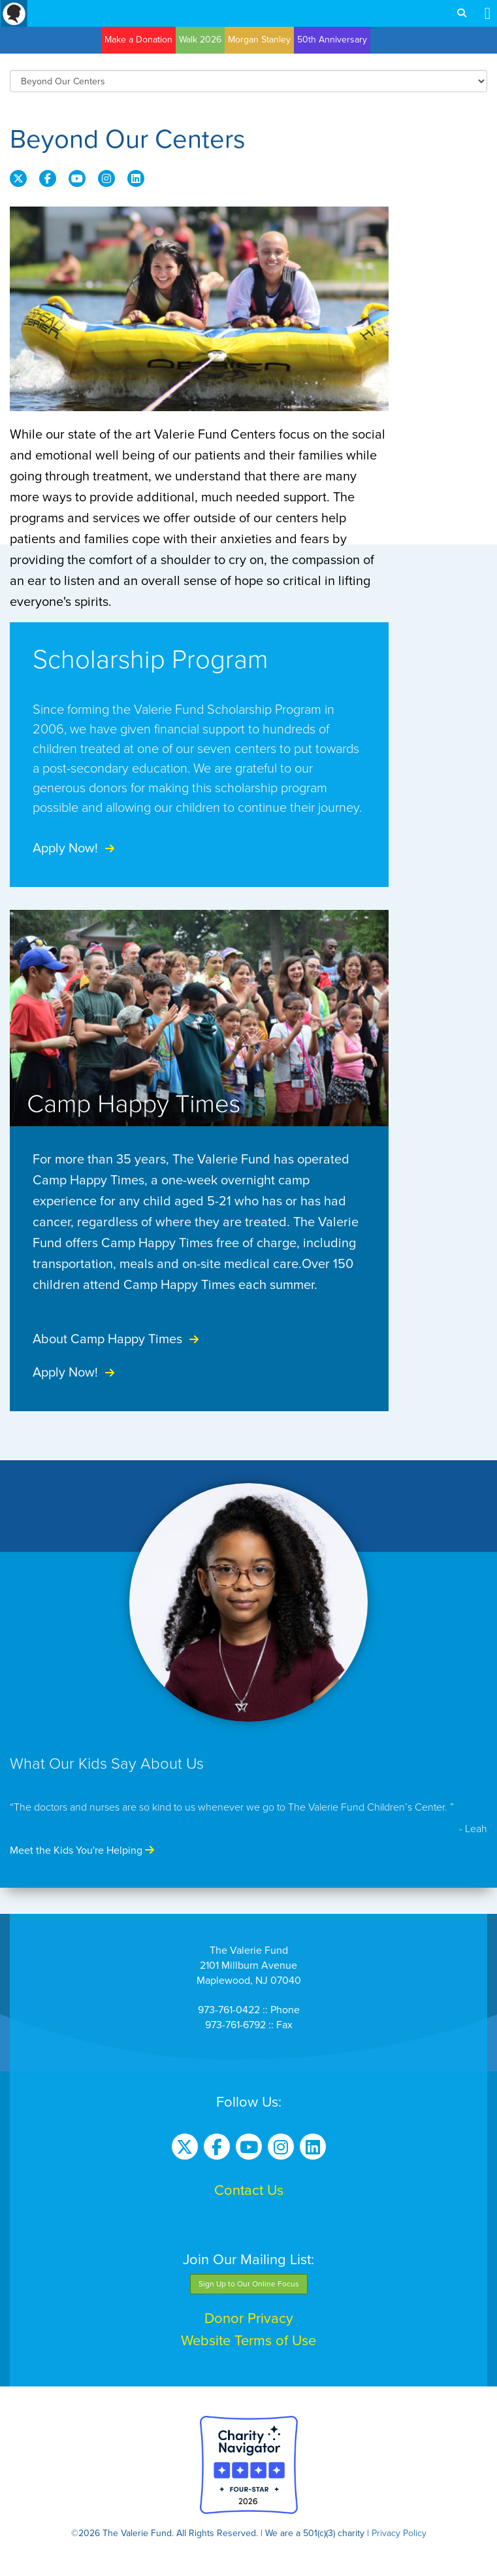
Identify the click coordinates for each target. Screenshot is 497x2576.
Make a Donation (138, 39)
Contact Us (248, 2190)
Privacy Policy (399, 2533)
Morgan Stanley (259, 39)
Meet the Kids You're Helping (82, 1850)
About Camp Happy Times (117, 1339)
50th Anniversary (332, 39)
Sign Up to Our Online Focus (249, 2283)
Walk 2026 (200, 39)
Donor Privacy (248, 2318)
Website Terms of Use (248, 2340)
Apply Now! (75, 848)
